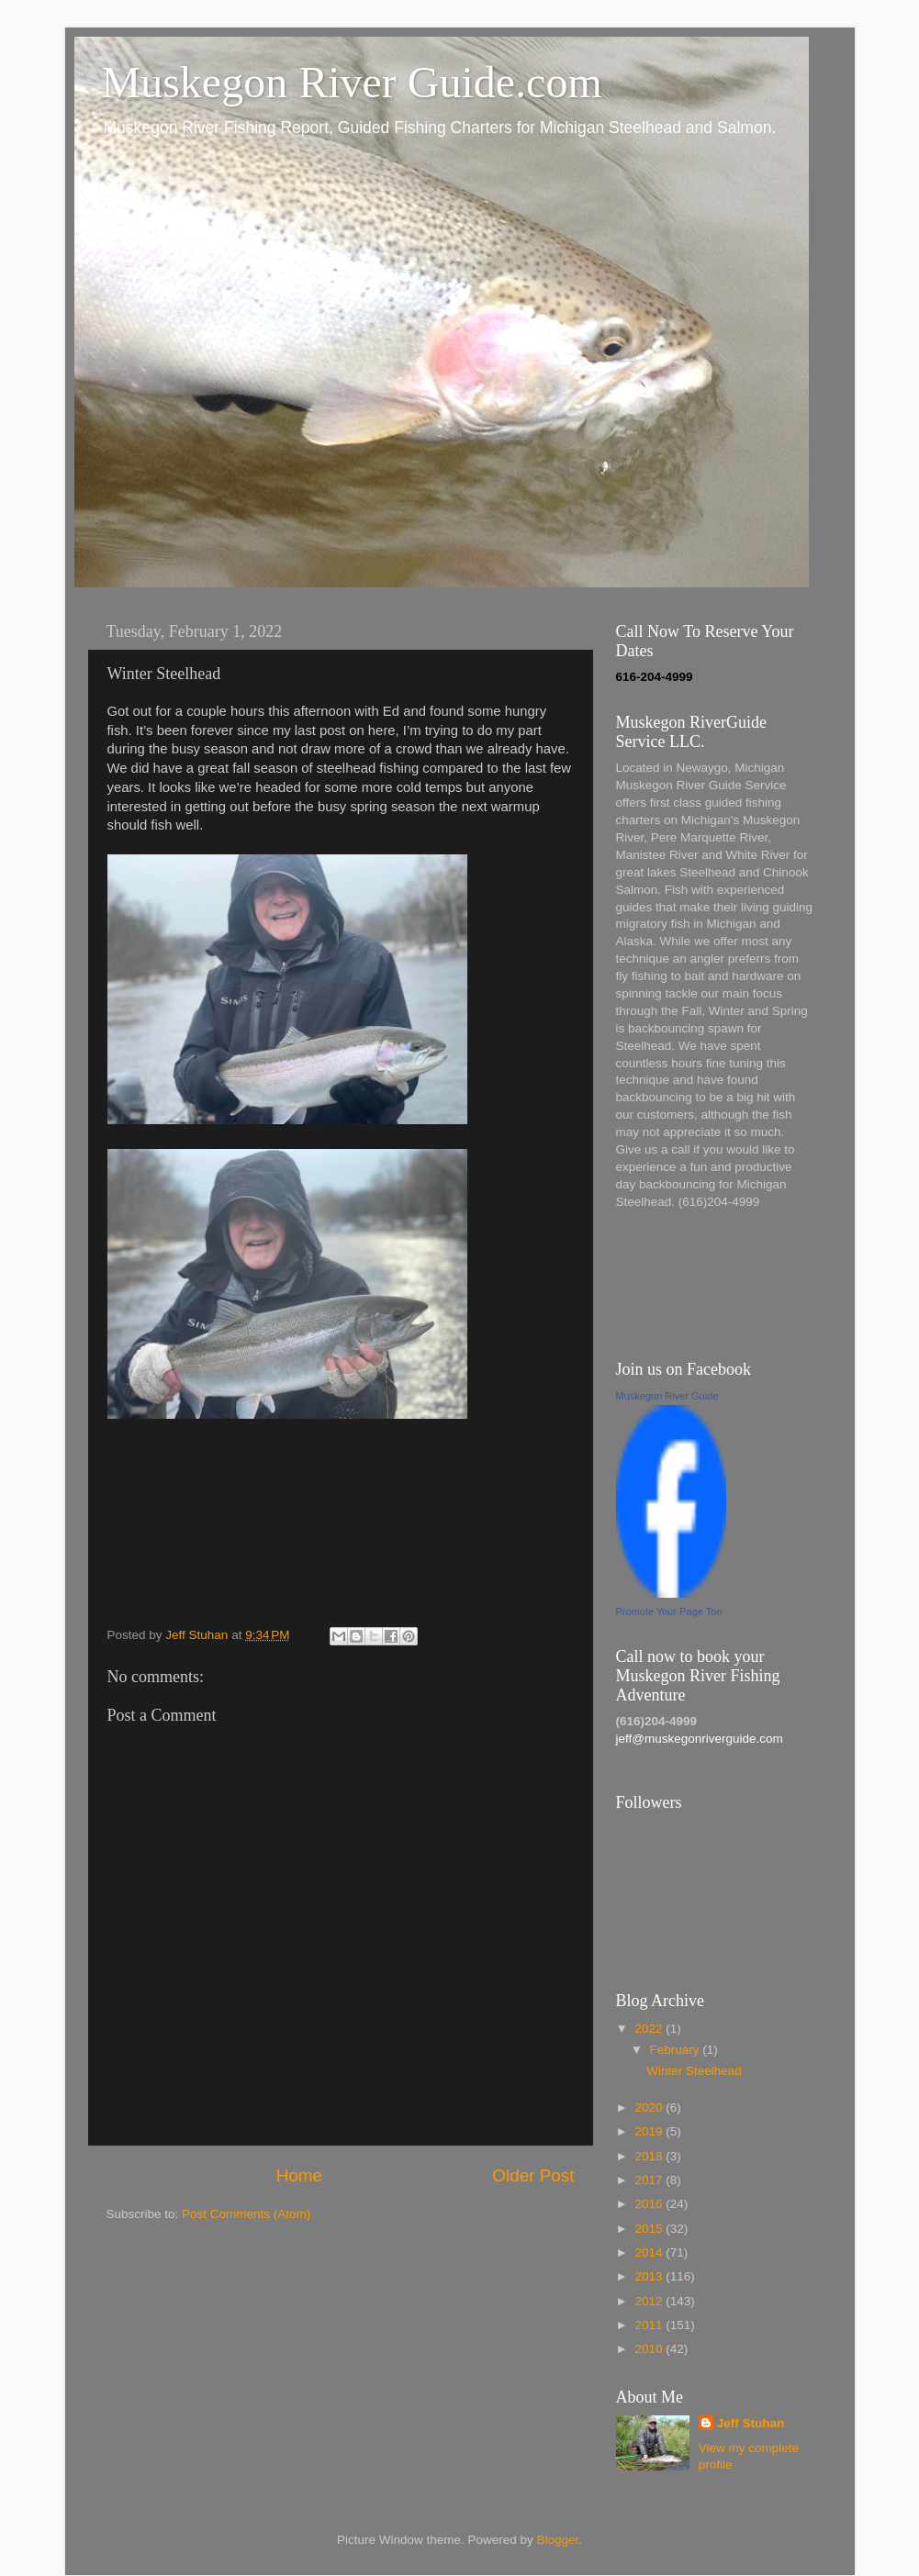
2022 (650, 2028)
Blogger (558, 2540)
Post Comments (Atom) (246, 2214)
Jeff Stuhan (751, 2423)
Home (299, 2175)
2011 (650, 2325)
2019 (650, 2131)
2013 (650, 2276)
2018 (650, 2156)
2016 (650, 2204)
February (676, 2050)
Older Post (533, 2175)
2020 (650, 2107)
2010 (650, 2349)
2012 (650, 2301)
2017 (650, 2180)
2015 (650, 2229)
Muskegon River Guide (667, 1395)
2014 (650, 2252)
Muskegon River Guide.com (352, 82)
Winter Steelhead (694, 2071)
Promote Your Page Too (669, 1611)
